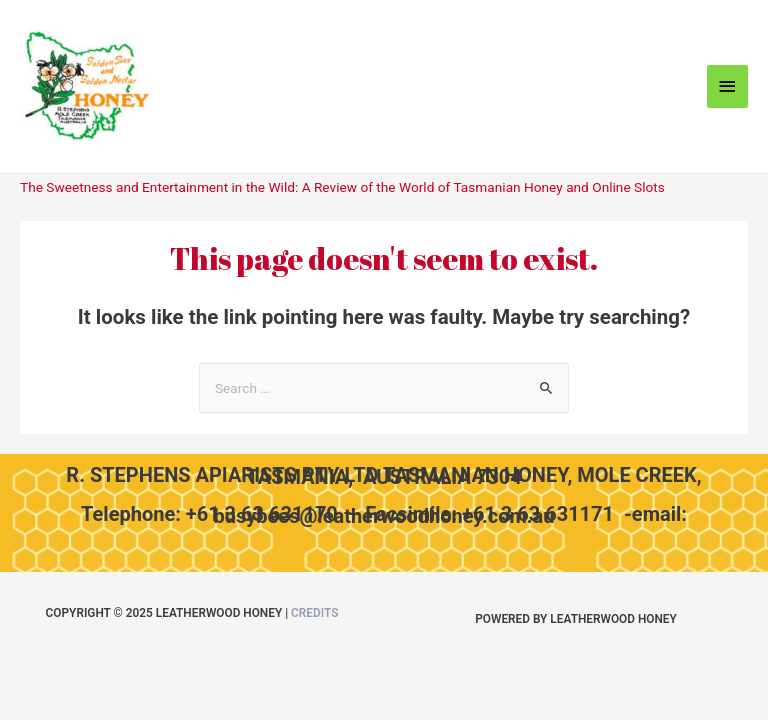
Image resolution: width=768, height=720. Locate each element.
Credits (314, 613)
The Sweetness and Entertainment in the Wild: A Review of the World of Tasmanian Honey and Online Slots (342, 187)
